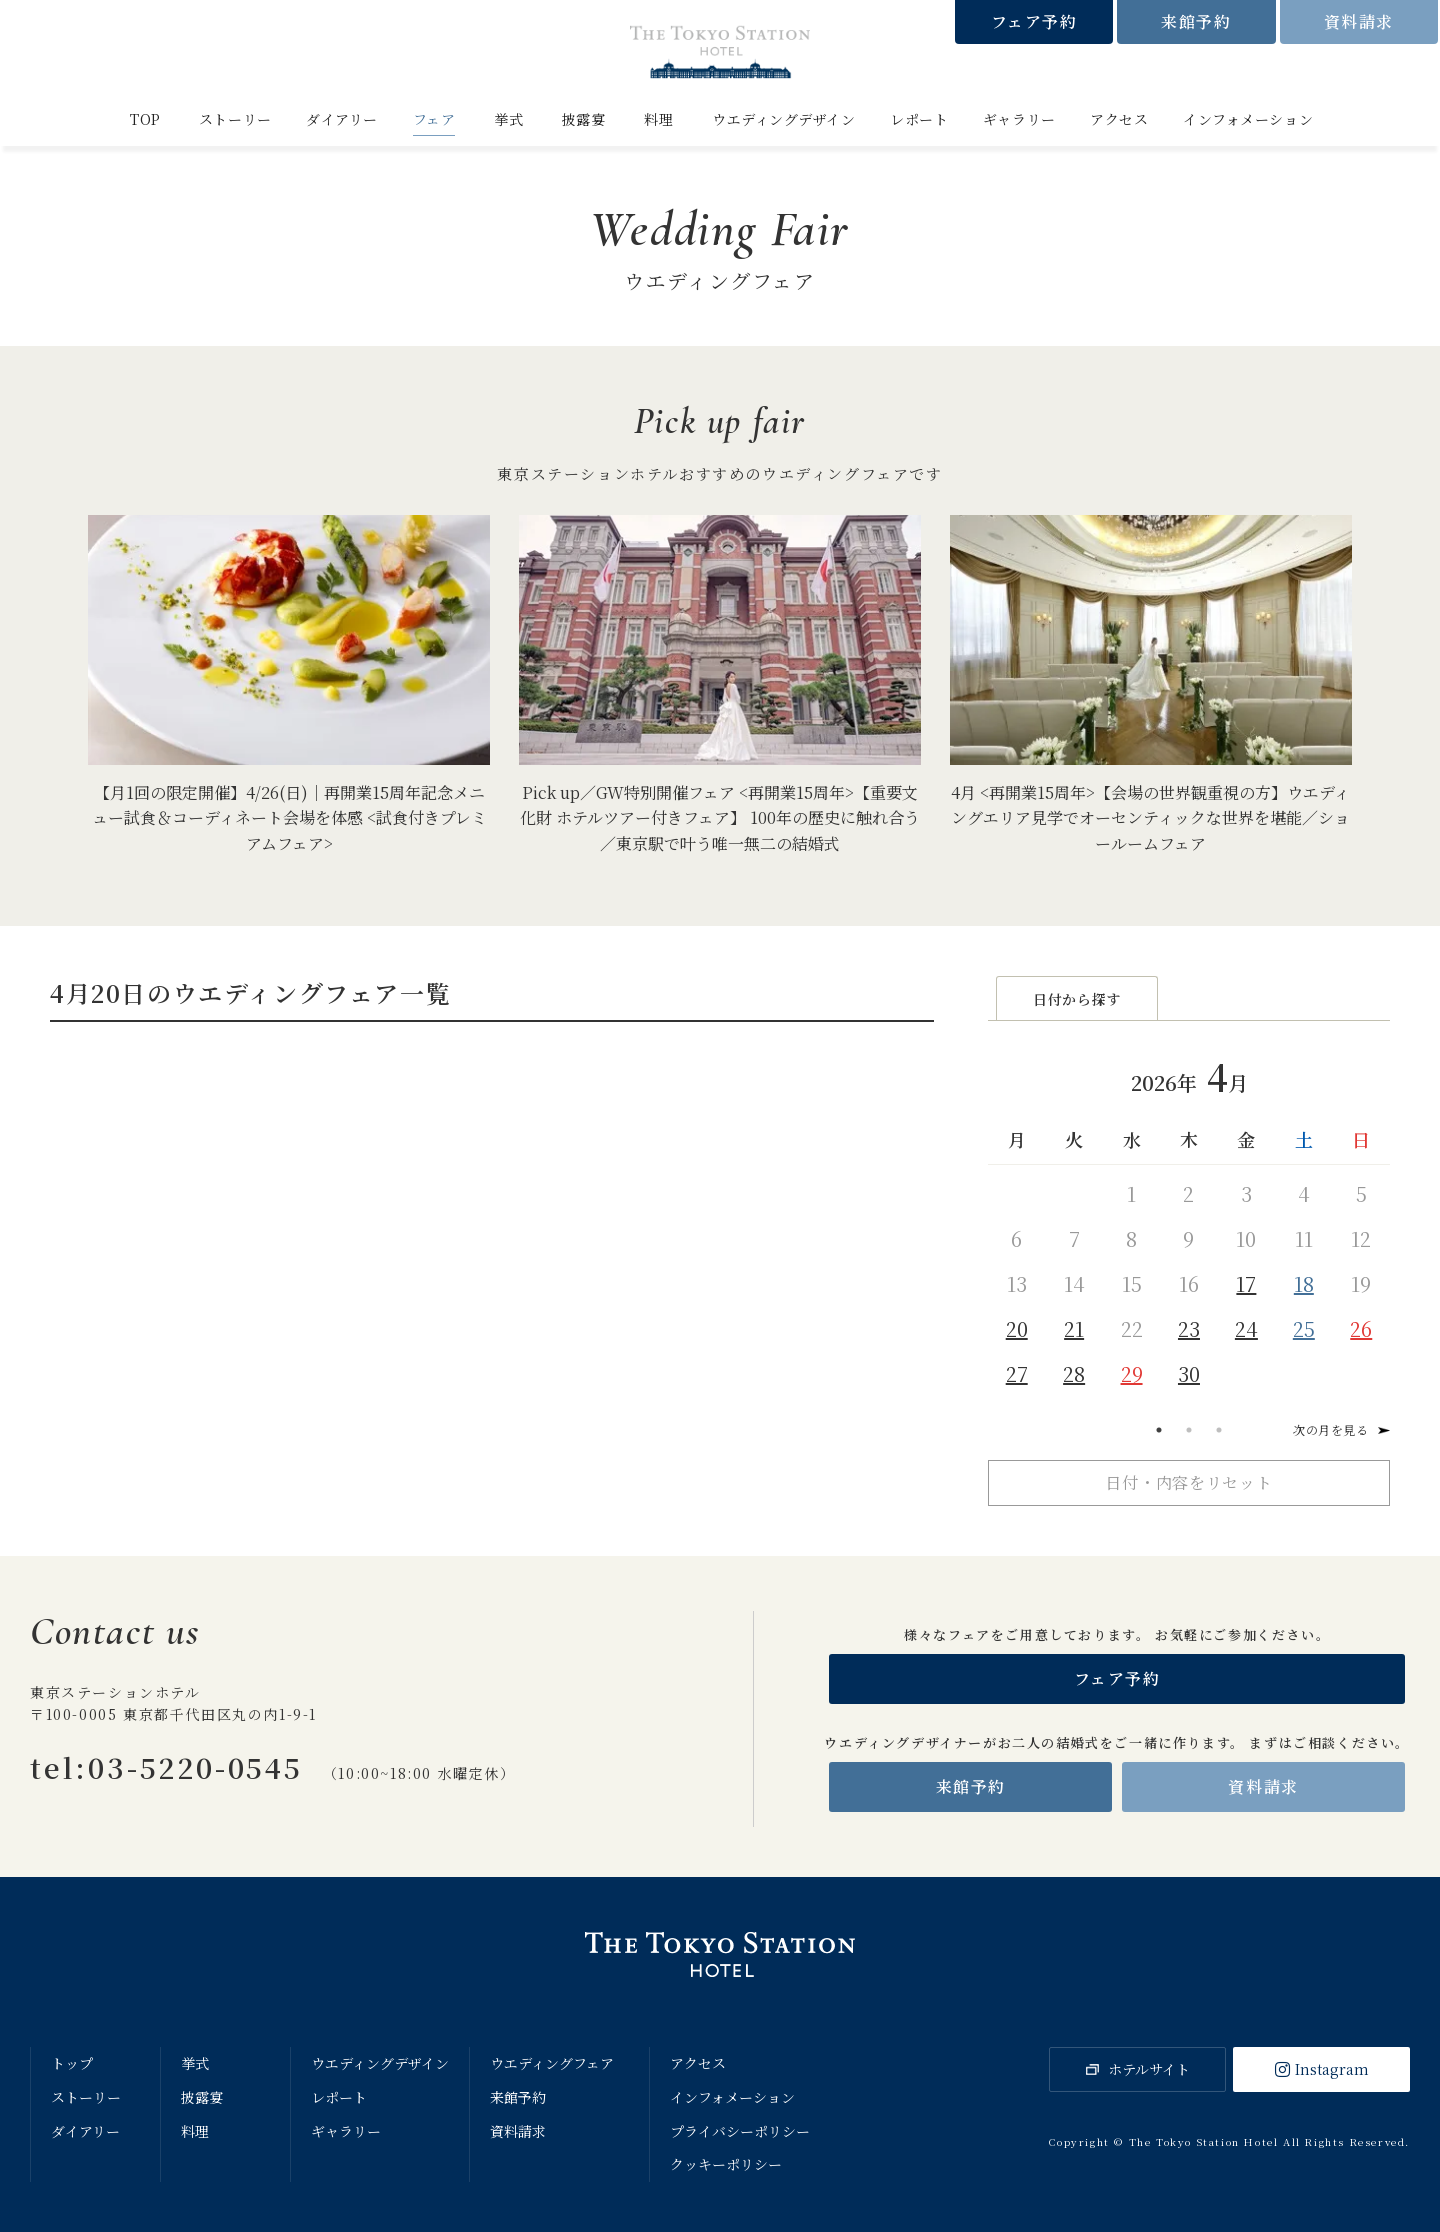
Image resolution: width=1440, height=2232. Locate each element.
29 (1132, 1374)
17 (1246, 1284)
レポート (919, 119)
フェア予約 (1034, 21)
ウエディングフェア (552, 2063)
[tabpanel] (1189, 1220)
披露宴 (584, 119)
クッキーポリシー (726, 2164)
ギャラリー (1019, 119)
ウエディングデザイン (784, 119)
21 (1074, 1329)
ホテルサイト (1149, 2069)
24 (1246, 1329)
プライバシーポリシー (740, 2131)
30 (1189, 1374)
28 (1074, 1374)
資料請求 (1359, 21)
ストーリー (235, 119)
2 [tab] (1189, 1430)
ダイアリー (342, 119)
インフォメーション (1248, 119)
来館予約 (1196, 21)
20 (1017, 1329)
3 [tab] (1219, 1430)
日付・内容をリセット (1189, 1482)
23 (1189, 1329)
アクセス (1119, 119)
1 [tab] (1159, 1430)
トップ (72, 2063)
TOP (145, 119)
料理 (658, 119)
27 (1017, 1374)
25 (1304, 1329)
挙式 (508, 119)
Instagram (1332, 2069)
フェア (434, 119)
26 (1361, 1329)
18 (1304, 1284)
